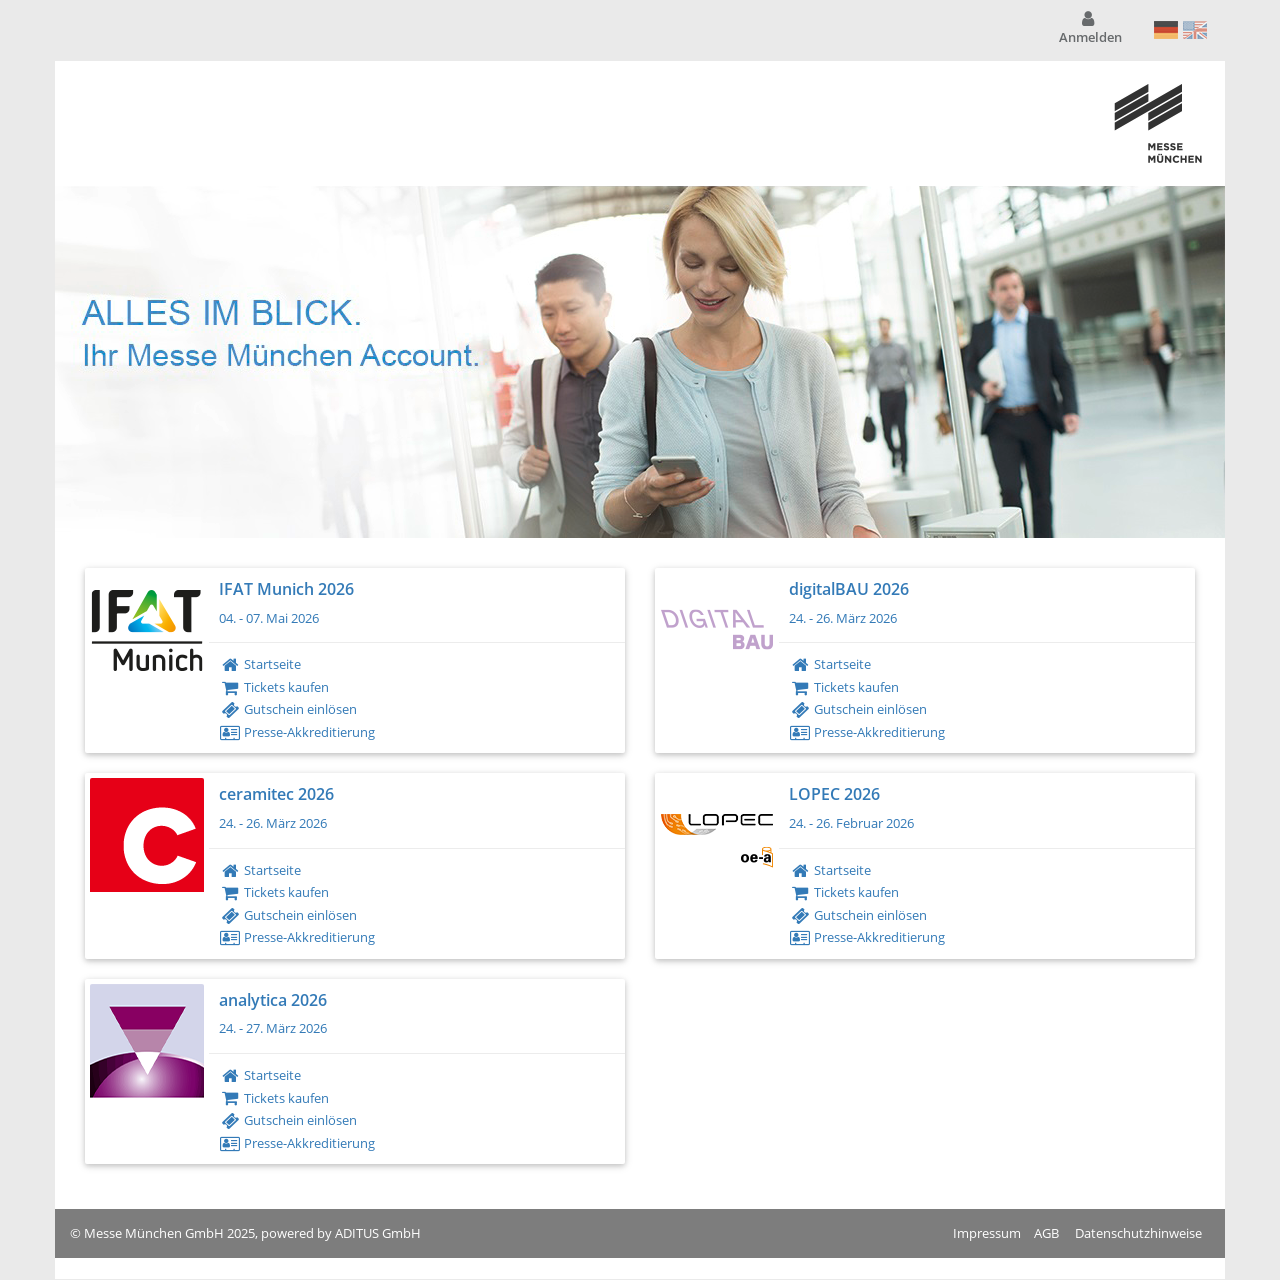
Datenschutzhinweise (1138, 1233)
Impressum (987, 1233)
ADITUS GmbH (378, 1233)
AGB (1046, 1233)
